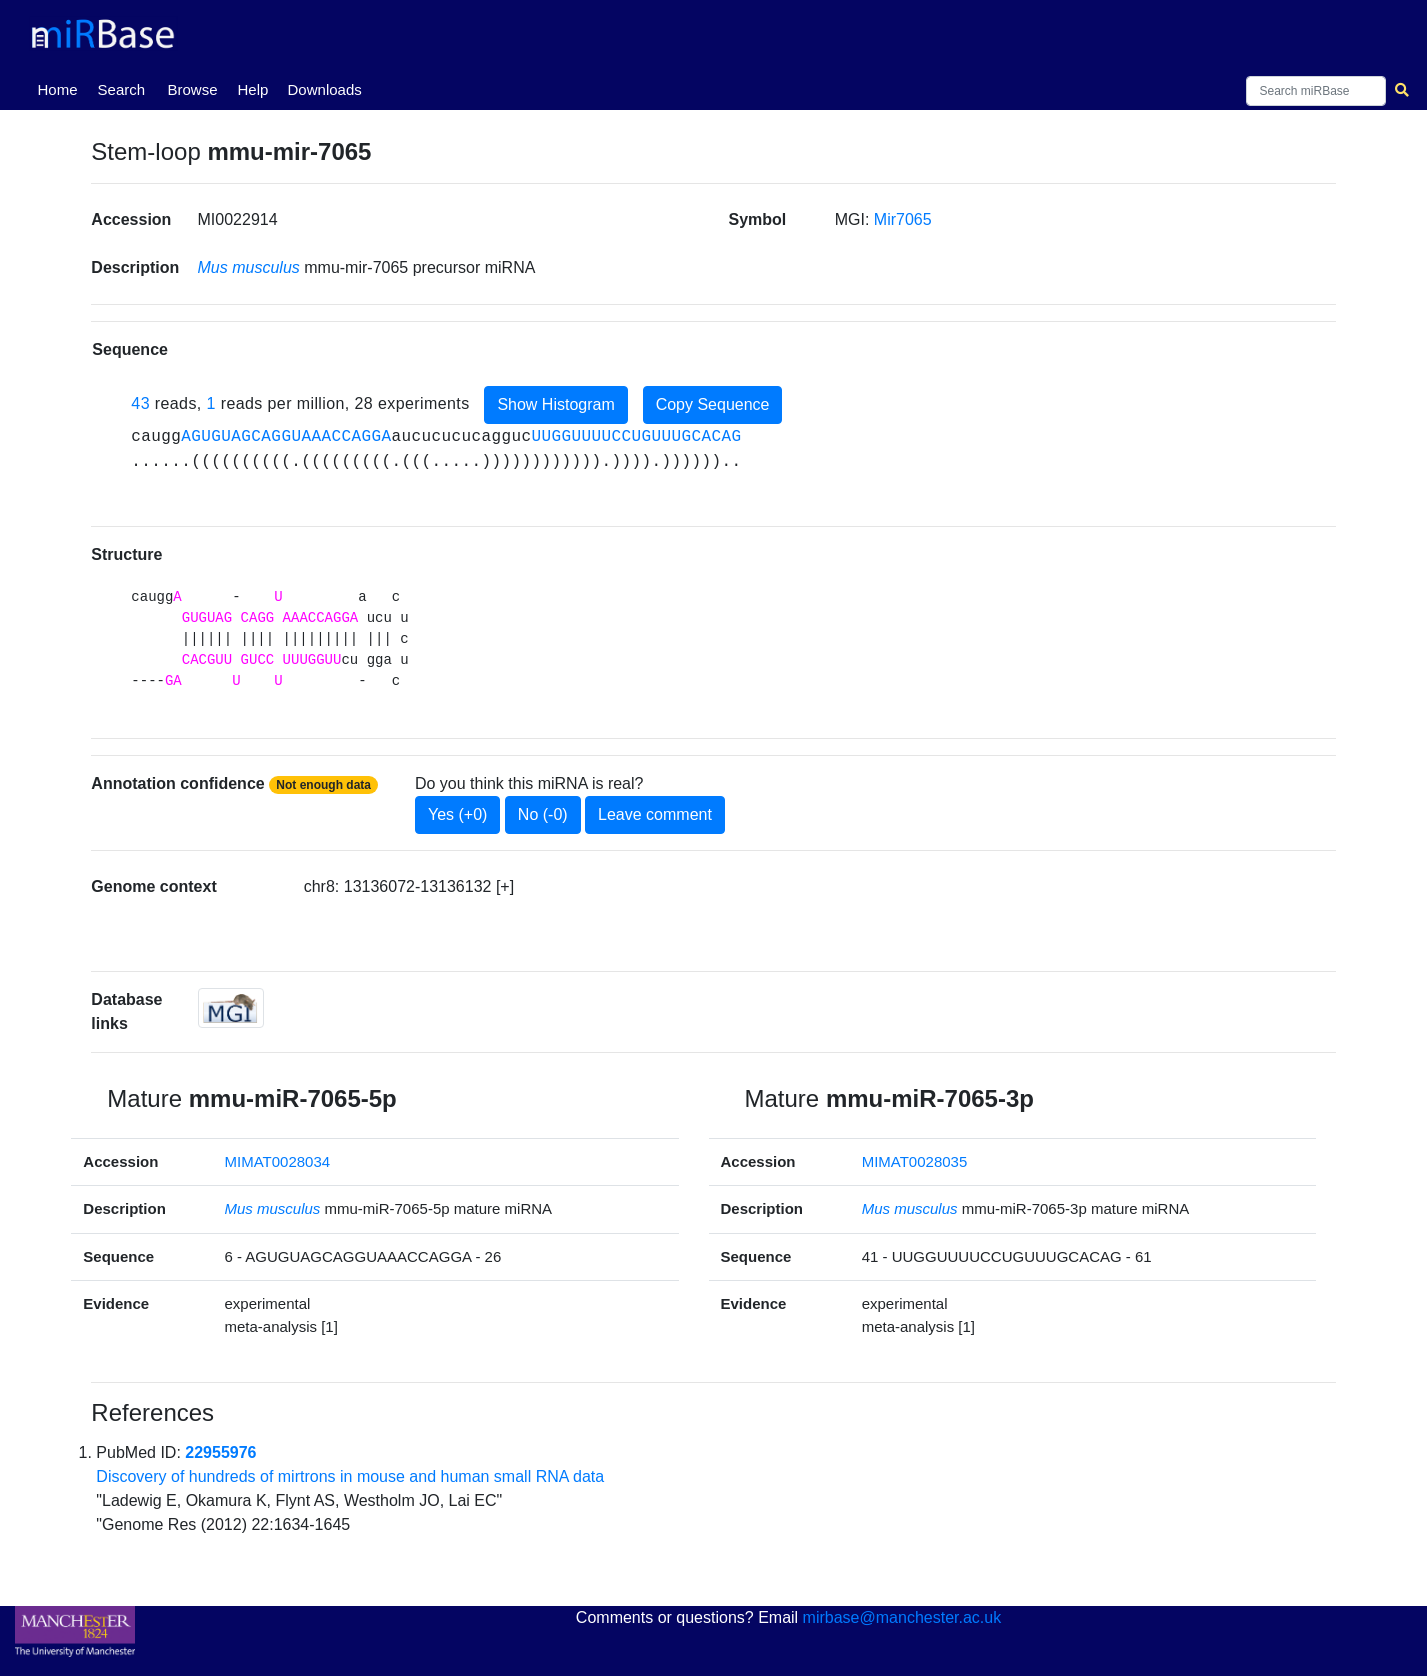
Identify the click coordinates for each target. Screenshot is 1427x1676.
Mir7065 (903, 219)
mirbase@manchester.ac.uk (902, 1617)
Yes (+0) (457, 814)
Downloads (325, 89)
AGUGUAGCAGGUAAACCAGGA (286, 437)
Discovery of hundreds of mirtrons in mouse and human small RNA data (350, 1476)
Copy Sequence (713, 404)
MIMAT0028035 (915, 1161)
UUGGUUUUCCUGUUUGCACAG (636, 437)
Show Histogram (555, 404)
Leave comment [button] (655, 814)
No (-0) (543, 814)
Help (253, 89)
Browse (193, 89)
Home (62, 88)
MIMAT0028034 (278, 1161)
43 (140, 403)
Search (122, 89)
